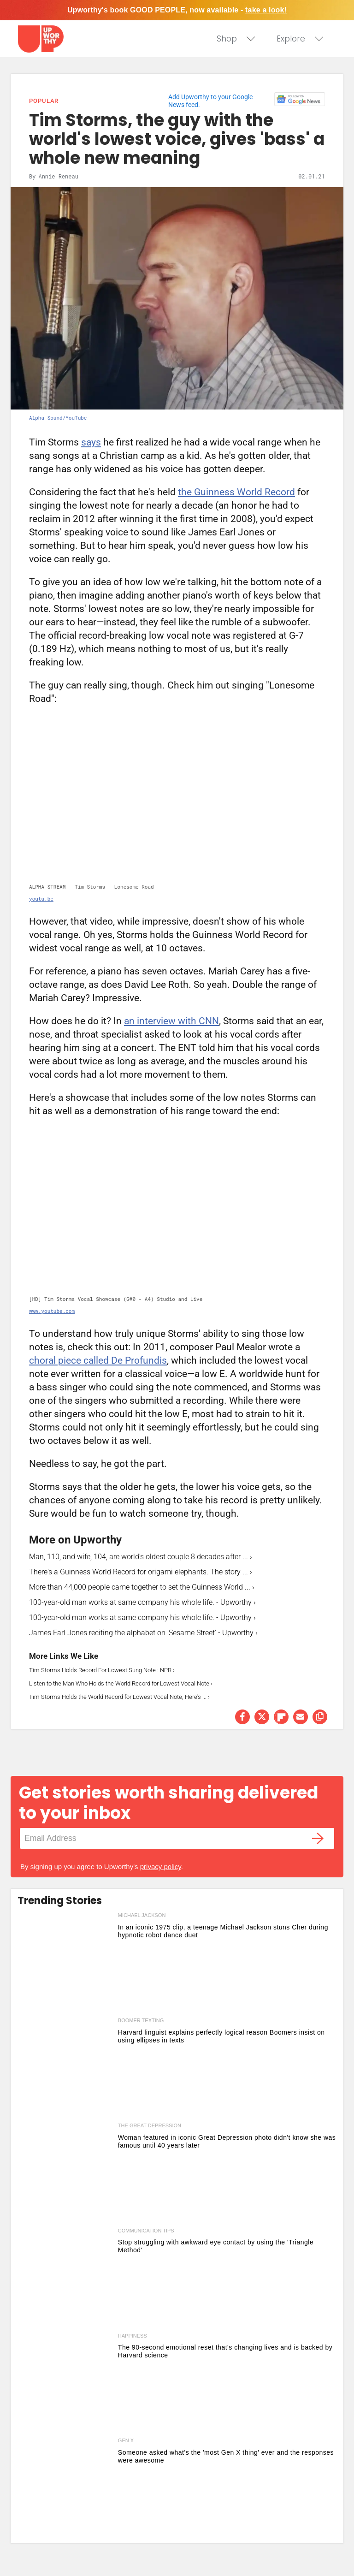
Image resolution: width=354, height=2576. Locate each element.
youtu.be (41, 898)
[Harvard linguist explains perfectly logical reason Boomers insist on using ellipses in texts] (65, 2068)
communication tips (146, 2230)
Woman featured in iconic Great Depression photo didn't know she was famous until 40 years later (227, 2141)
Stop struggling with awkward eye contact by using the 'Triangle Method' (215, 2246)
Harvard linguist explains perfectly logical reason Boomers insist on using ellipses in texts (221, 2036)
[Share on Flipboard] (281, 1716)
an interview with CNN (171, 1021)
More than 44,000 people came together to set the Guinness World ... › (141, 1587)
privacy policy (160, 1866)
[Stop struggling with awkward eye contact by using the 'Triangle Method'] (65, 2279)
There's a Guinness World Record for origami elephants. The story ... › (140, 1571)
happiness (132, 2336)
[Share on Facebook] (242, 1716)
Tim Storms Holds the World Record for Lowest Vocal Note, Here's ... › (119, 1696)
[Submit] (318, 1838)
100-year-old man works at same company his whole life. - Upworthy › (142, 1602)
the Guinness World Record (236, 492)
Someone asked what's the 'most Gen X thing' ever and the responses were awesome (226, 2456)
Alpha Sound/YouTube (58, 417)
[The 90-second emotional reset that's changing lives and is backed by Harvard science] (65, 2384)
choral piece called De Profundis (98, 1360)
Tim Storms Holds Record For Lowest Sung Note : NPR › (102, 1670)
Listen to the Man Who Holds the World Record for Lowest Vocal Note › (120, 1683)
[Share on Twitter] (261, 1716)
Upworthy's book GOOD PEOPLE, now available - (177, 10)
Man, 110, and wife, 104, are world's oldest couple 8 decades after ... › (140, 1556)
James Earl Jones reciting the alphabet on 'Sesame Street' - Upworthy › (143, 1632)
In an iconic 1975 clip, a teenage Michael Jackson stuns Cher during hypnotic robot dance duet (223, 1931)
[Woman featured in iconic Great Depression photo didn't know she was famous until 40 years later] (65, 2173)
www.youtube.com (52, 1310)
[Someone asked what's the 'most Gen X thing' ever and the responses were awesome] (65, 2488)
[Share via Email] (300, 1716)
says (91, 442)
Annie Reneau (58, 176)
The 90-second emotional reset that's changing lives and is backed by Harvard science (225, 2351)
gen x (126, 2440)
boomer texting (141, 2020)
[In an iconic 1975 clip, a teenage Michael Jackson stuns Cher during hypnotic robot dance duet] (65, 1963)
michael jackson (142, 1915)
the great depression (149, 2125)
